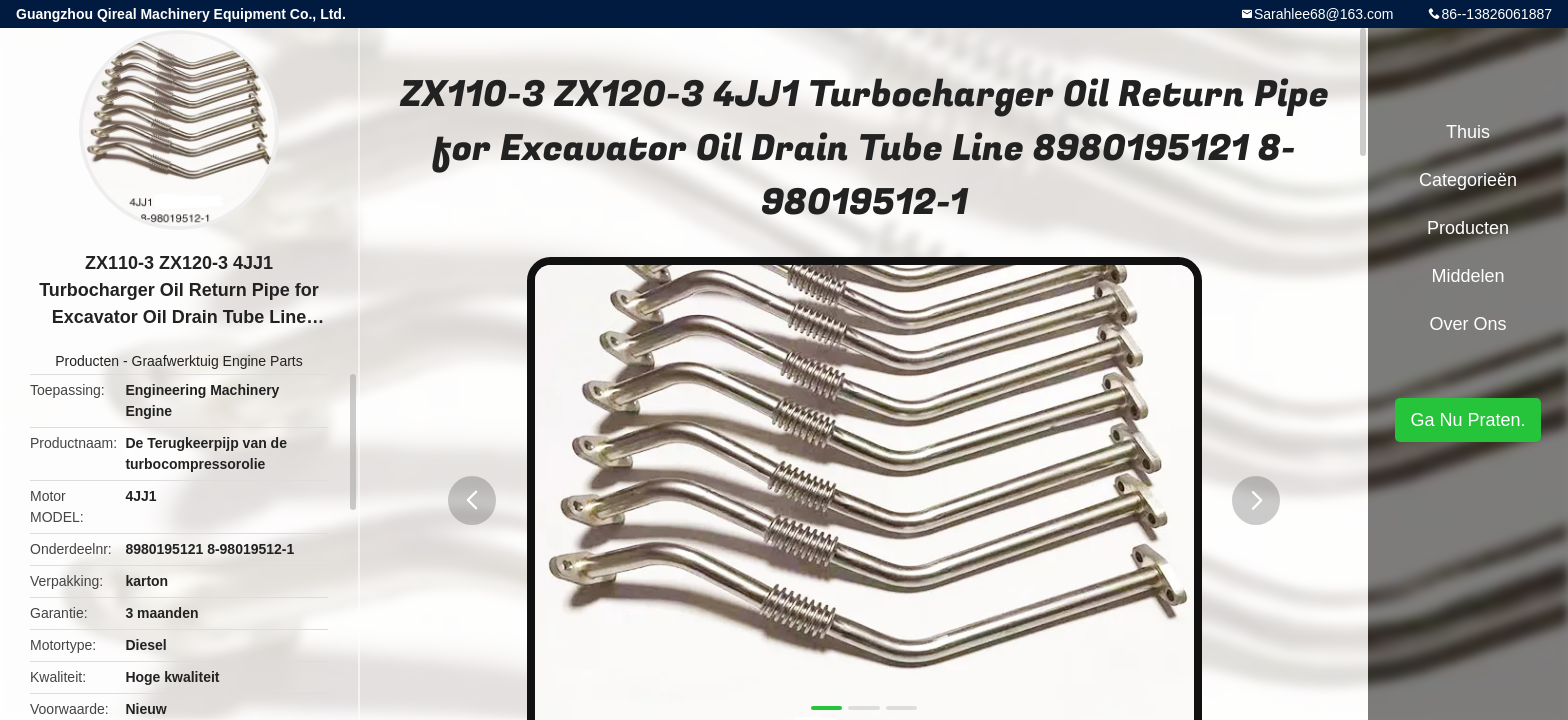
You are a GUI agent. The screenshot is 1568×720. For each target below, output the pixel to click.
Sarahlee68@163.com (1324, 14)
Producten (87, 361)
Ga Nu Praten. (1467, 420)
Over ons (1467, 324)
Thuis (1468, 132)
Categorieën (1468, 180)
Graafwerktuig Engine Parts (217, 361)
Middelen (1467, 276)
